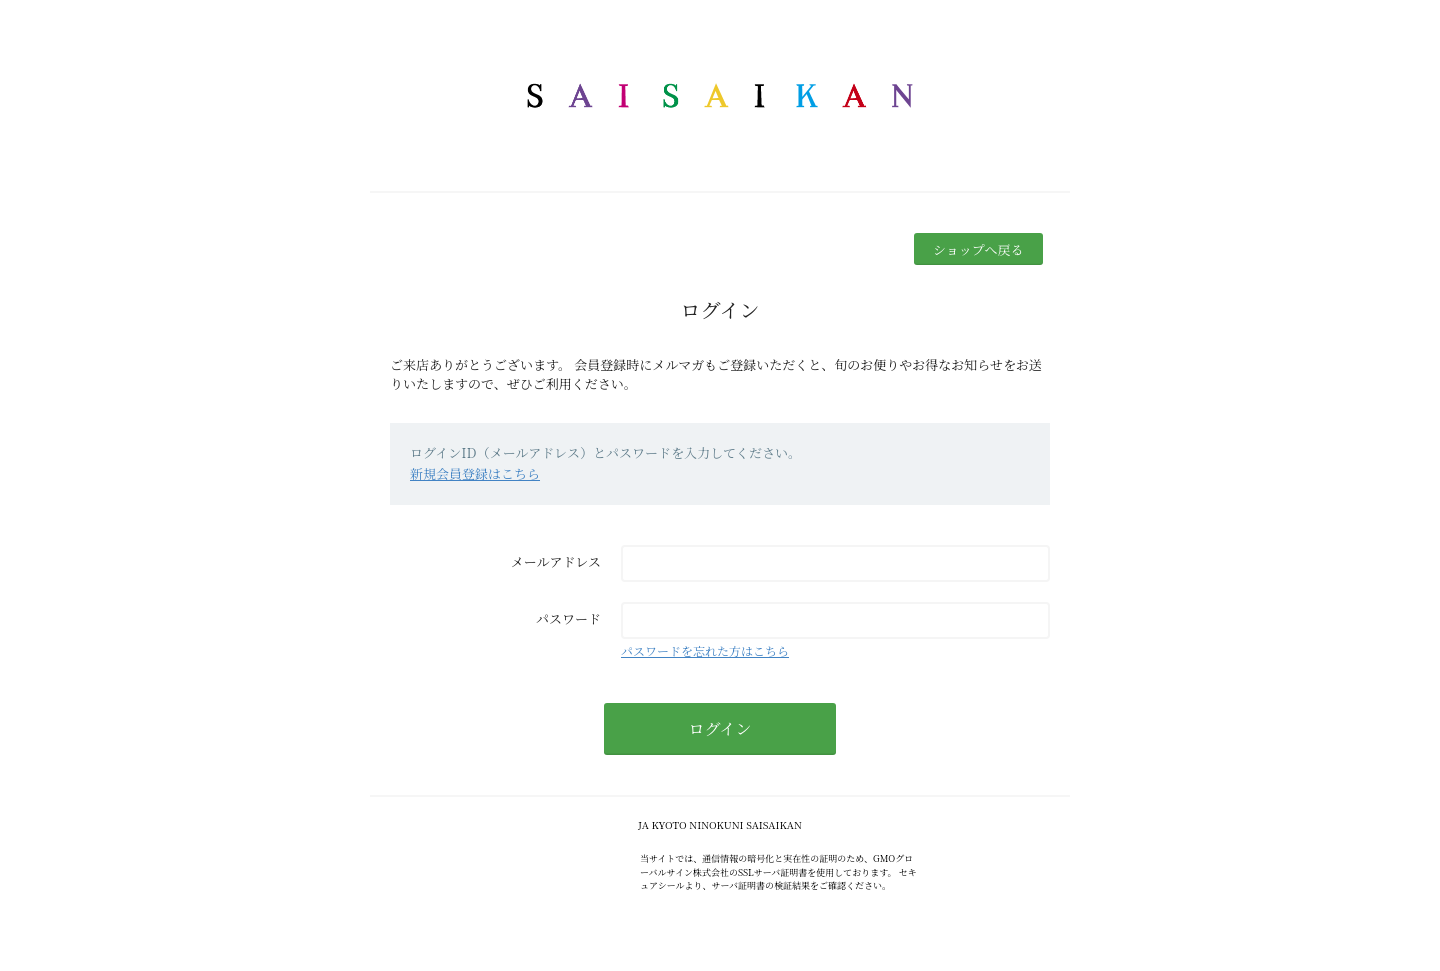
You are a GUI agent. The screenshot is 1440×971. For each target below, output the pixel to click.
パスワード (568, 618)
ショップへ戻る (978, 249)
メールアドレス (556, 561)
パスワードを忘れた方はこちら (705, 650)
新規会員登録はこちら (475, 473)
